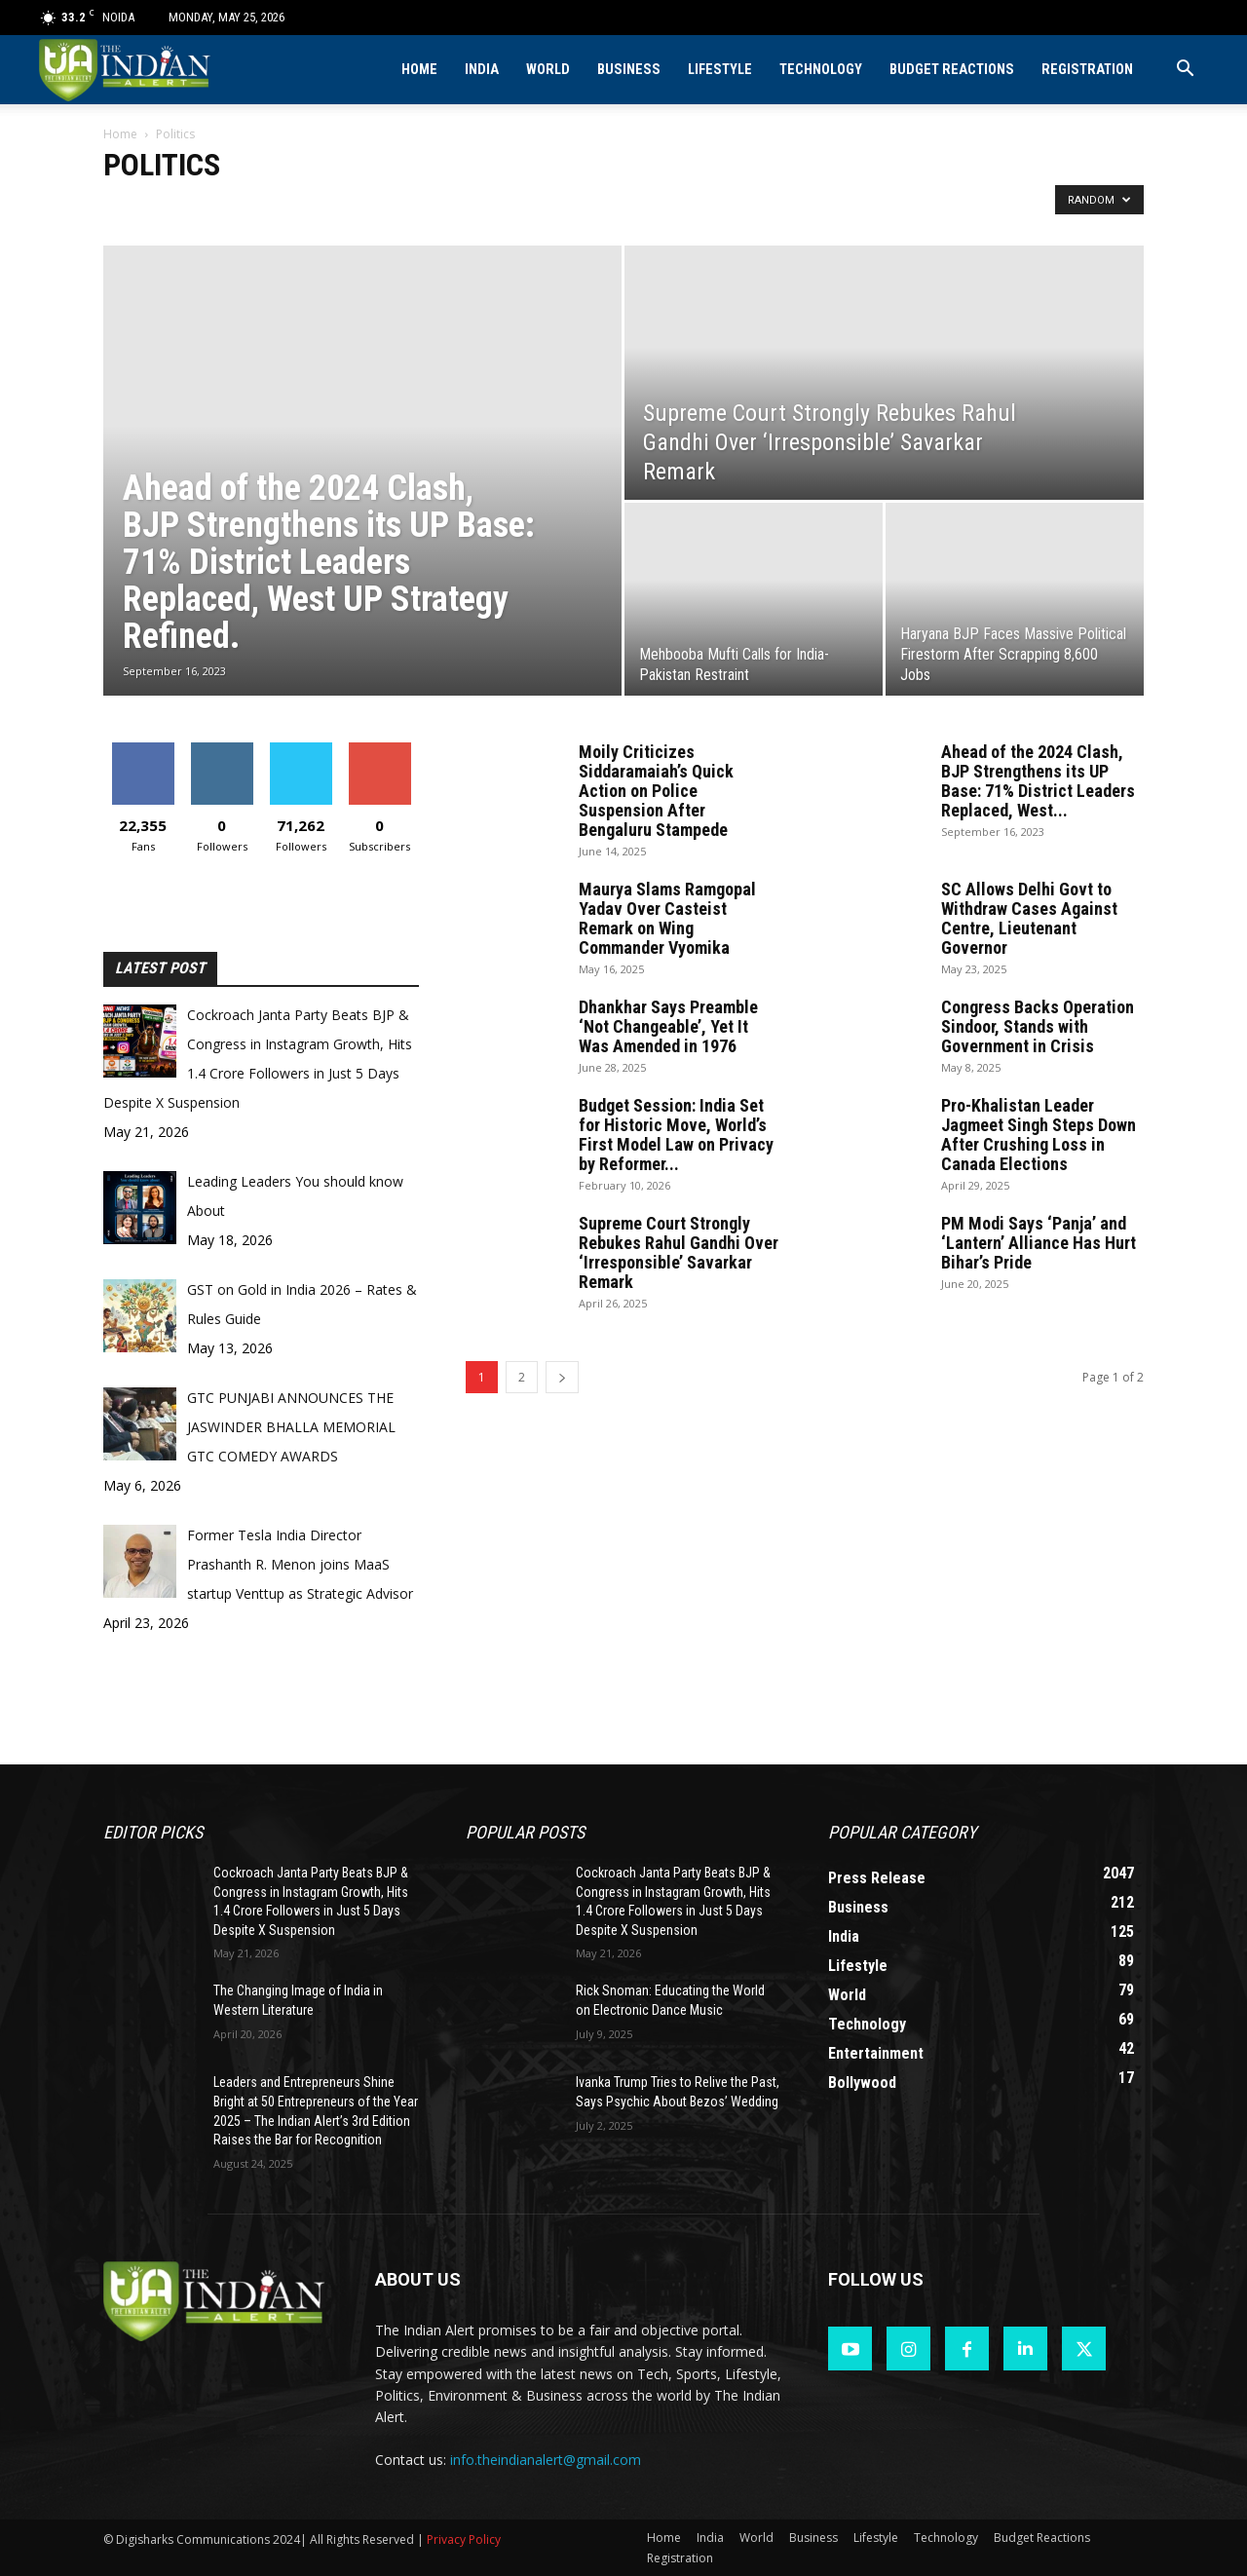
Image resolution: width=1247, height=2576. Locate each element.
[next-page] (562, 1377)
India (482, 69)
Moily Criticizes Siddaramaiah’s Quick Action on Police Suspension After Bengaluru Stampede (656, 790)
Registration (1087, 69)
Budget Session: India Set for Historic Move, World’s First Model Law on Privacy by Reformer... (676, 1134)
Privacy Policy (464, 2539)
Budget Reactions (951, 69)
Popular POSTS (525, 1832)
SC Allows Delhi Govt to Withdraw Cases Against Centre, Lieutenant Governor (1029, 918)
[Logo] (126, 69)
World (548, 69)
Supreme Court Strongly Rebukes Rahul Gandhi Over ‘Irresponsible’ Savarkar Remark (678, 1252)
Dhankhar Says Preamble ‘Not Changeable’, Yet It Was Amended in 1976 (668, 1026)
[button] (1184, 70)
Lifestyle (720, 69)
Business (629, 69)
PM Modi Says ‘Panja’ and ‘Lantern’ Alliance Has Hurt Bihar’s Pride (1038, 1242)
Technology (820, 69)
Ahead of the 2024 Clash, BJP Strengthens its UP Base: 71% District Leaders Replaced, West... (1038, 780)
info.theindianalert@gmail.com (545, 2459)
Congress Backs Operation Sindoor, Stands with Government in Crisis (1037, 1026)
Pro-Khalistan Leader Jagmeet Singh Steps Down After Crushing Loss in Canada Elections (1038, 1134)
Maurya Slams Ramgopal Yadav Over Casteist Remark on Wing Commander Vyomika (667, 918)
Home (419, 69)
